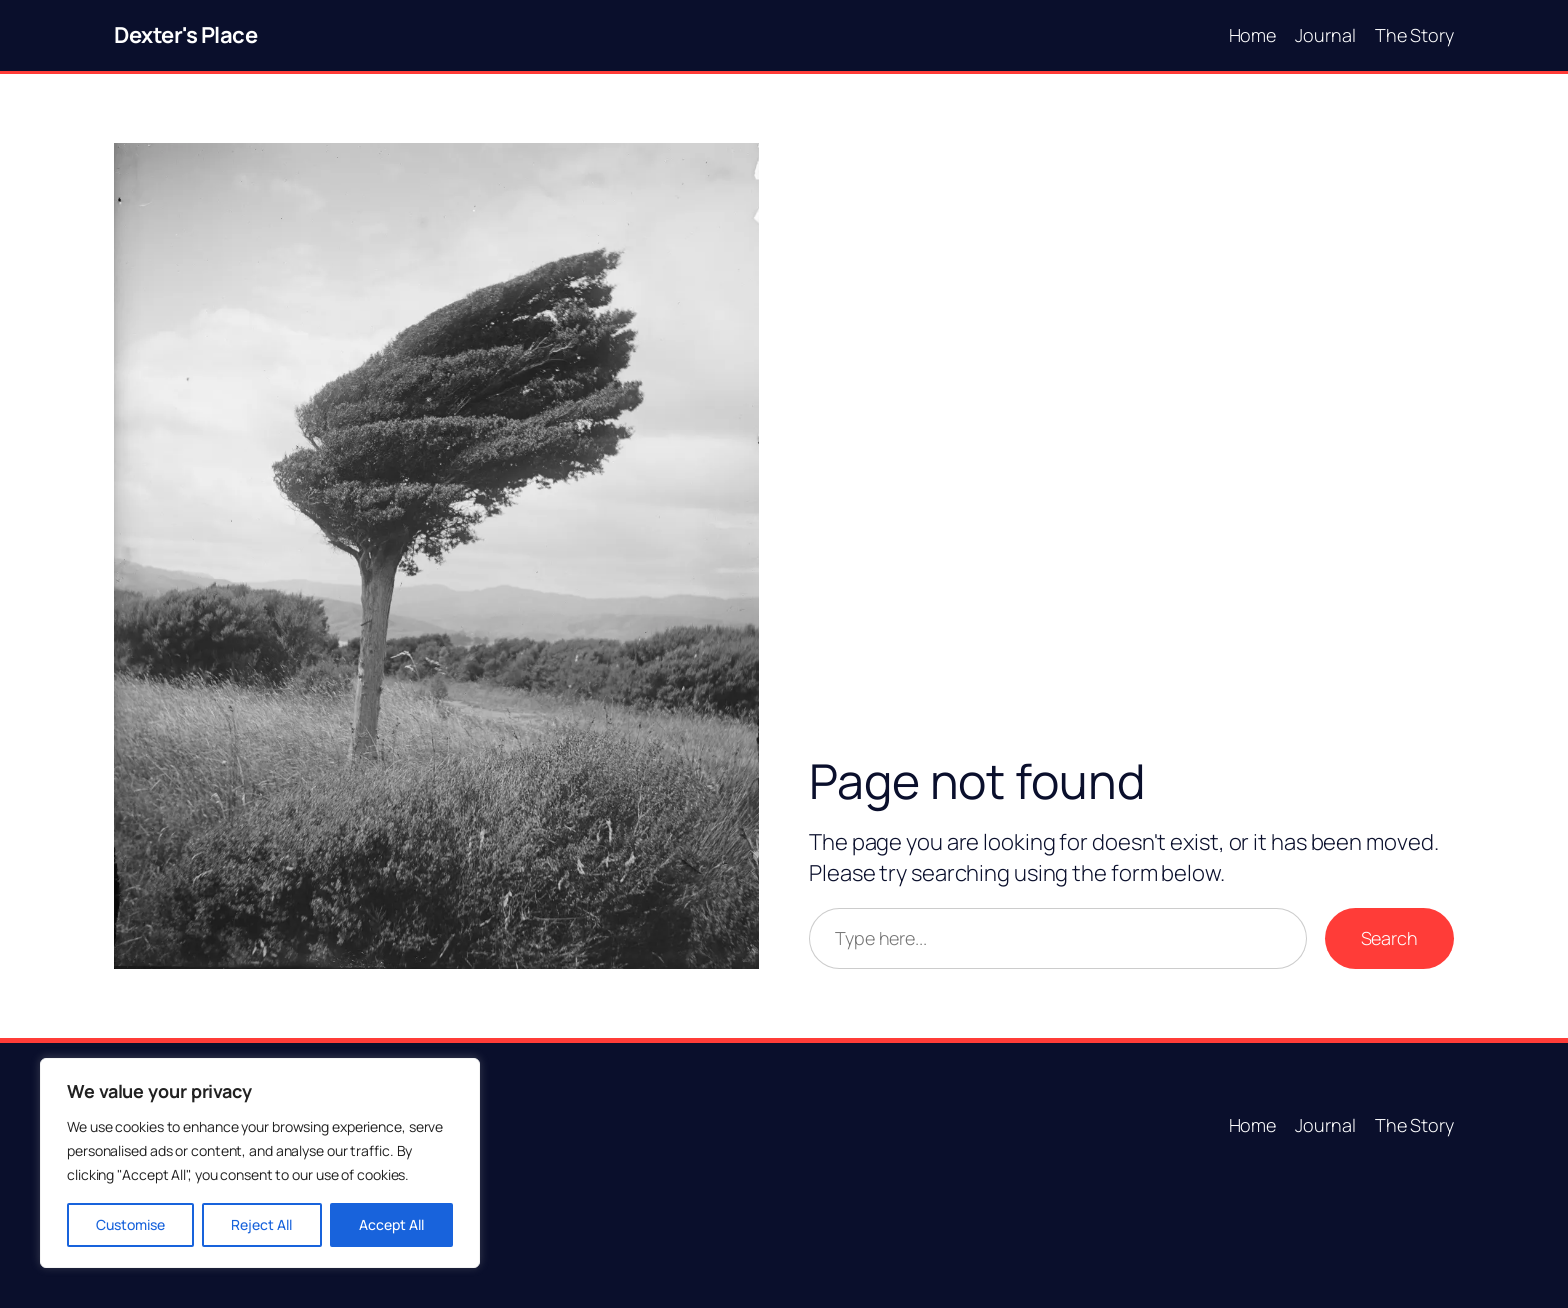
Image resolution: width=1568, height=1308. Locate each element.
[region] (260, 1163)
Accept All (391, 1224)
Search (1389, 938)
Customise (130, 1224)
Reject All (261, 1224)
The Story (1414, 35)
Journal (1325, 35)
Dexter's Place (185, 35)
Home (1253, 35)
